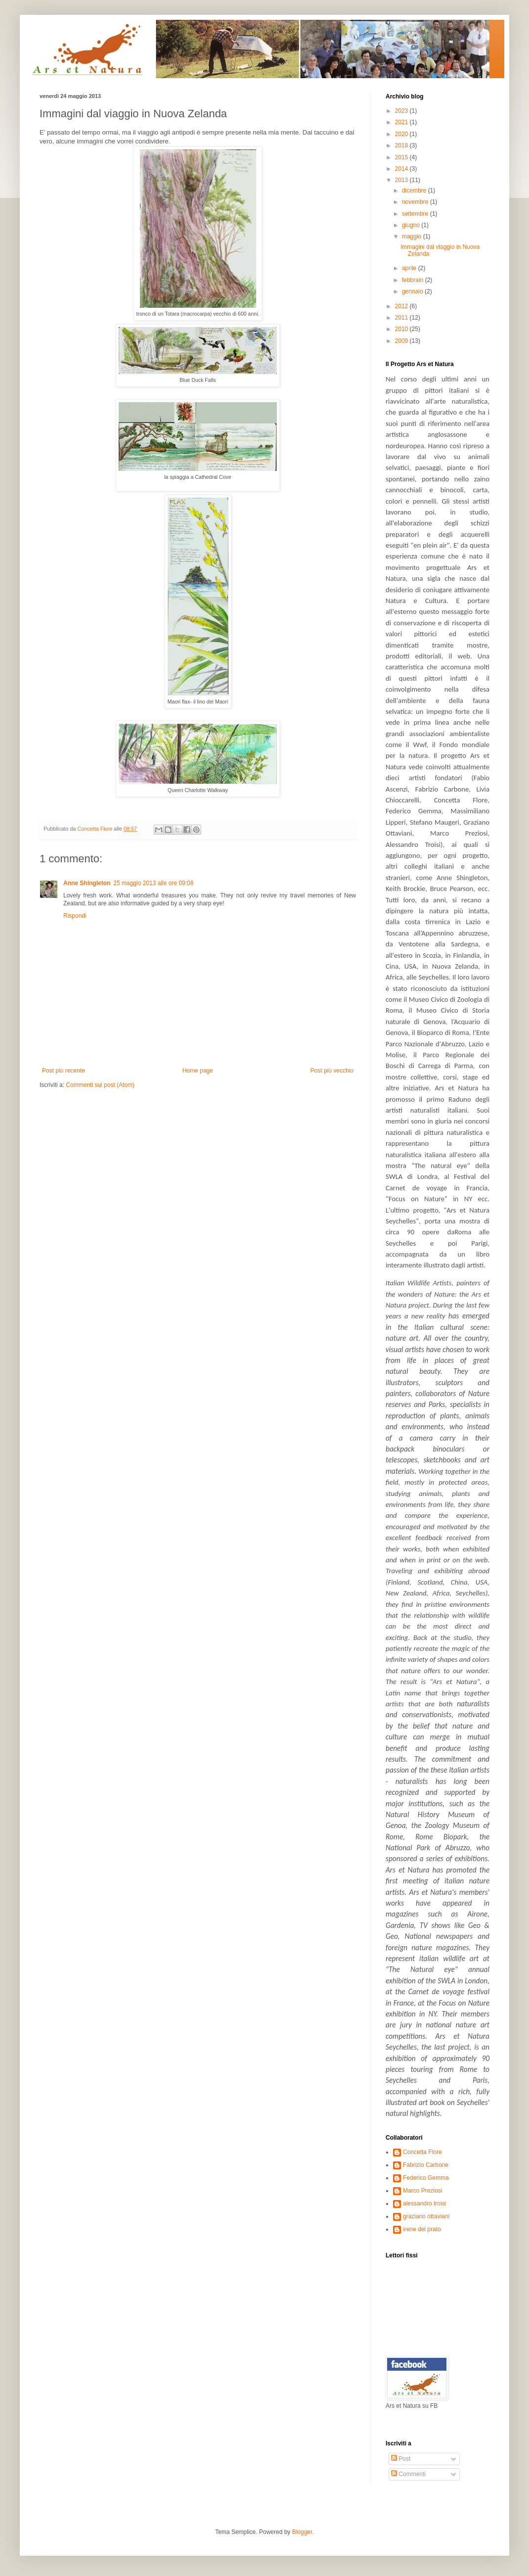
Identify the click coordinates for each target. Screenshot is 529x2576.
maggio (412, 236)
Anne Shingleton (86, 883)
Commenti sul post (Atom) (100, 1084)
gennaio (413, 291)
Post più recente (63, 1070)
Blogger (302, 2532)
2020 (402, 134)
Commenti (408, 2474)
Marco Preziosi (422, 2190)
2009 (402, 340)
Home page (197, 1070)
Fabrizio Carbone (425, 2164)
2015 (402, 157)
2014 (402, 168)
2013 (402, 180)
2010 (402, 329)
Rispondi (75, 915)
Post (400, 2458)
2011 (402, 317)
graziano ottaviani (426, 2216)
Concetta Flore (422, 2152)
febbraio (413, 280)
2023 (402, 110)
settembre (416, 213)
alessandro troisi (424, 2203)
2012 (402, 306)
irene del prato (422, 2229)
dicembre (415, 190)
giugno (411, 225)
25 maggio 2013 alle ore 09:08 (153, 883)
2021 (402, 122)
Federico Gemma (426, 2177)
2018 (402, 145)
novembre (416, 201)
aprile (410, 268)
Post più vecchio (331, 1070)
